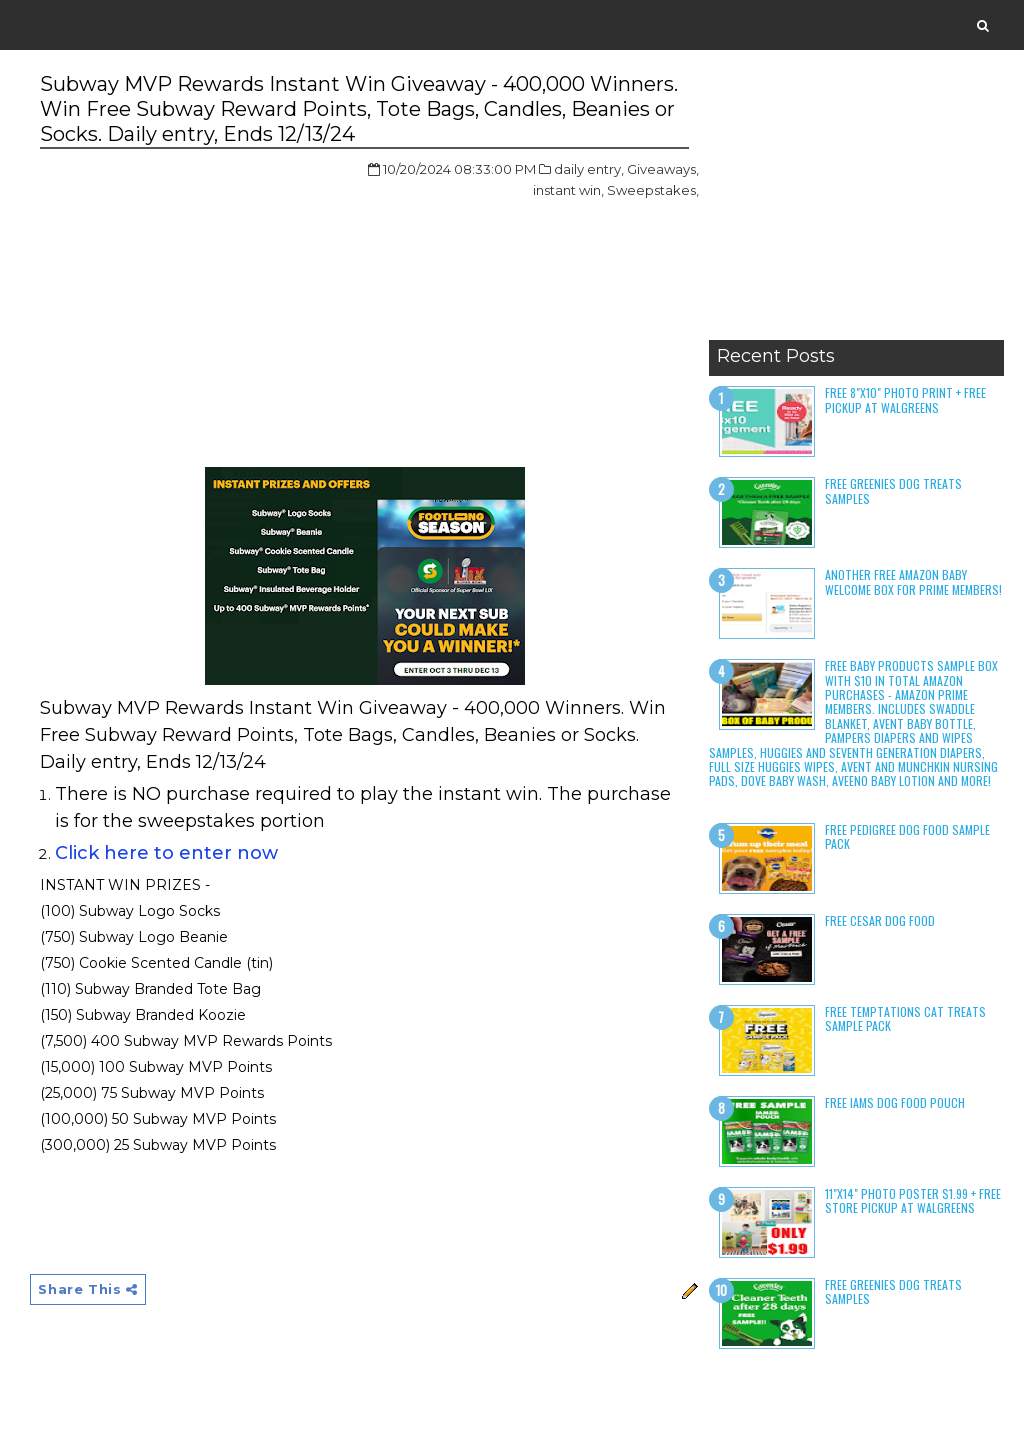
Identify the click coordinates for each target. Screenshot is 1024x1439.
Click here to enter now (166, 853)
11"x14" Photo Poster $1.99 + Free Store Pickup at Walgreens (913, 1200)
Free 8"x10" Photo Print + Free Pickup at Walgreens (905, 399)
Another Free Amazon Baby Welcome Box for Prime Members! (913, 581)
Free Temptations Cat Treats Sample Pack (905, 1018)
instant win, (568, 190)
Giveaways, (663, 169)
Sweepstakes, (653, 190)
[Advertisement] (856, 205)
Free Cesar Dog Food (880, 920)
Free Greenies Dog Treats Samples (893, 490)
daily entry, (589, 169)
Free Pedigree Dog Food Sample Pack (907, 836)
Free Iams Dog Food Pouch (895, 1102)
